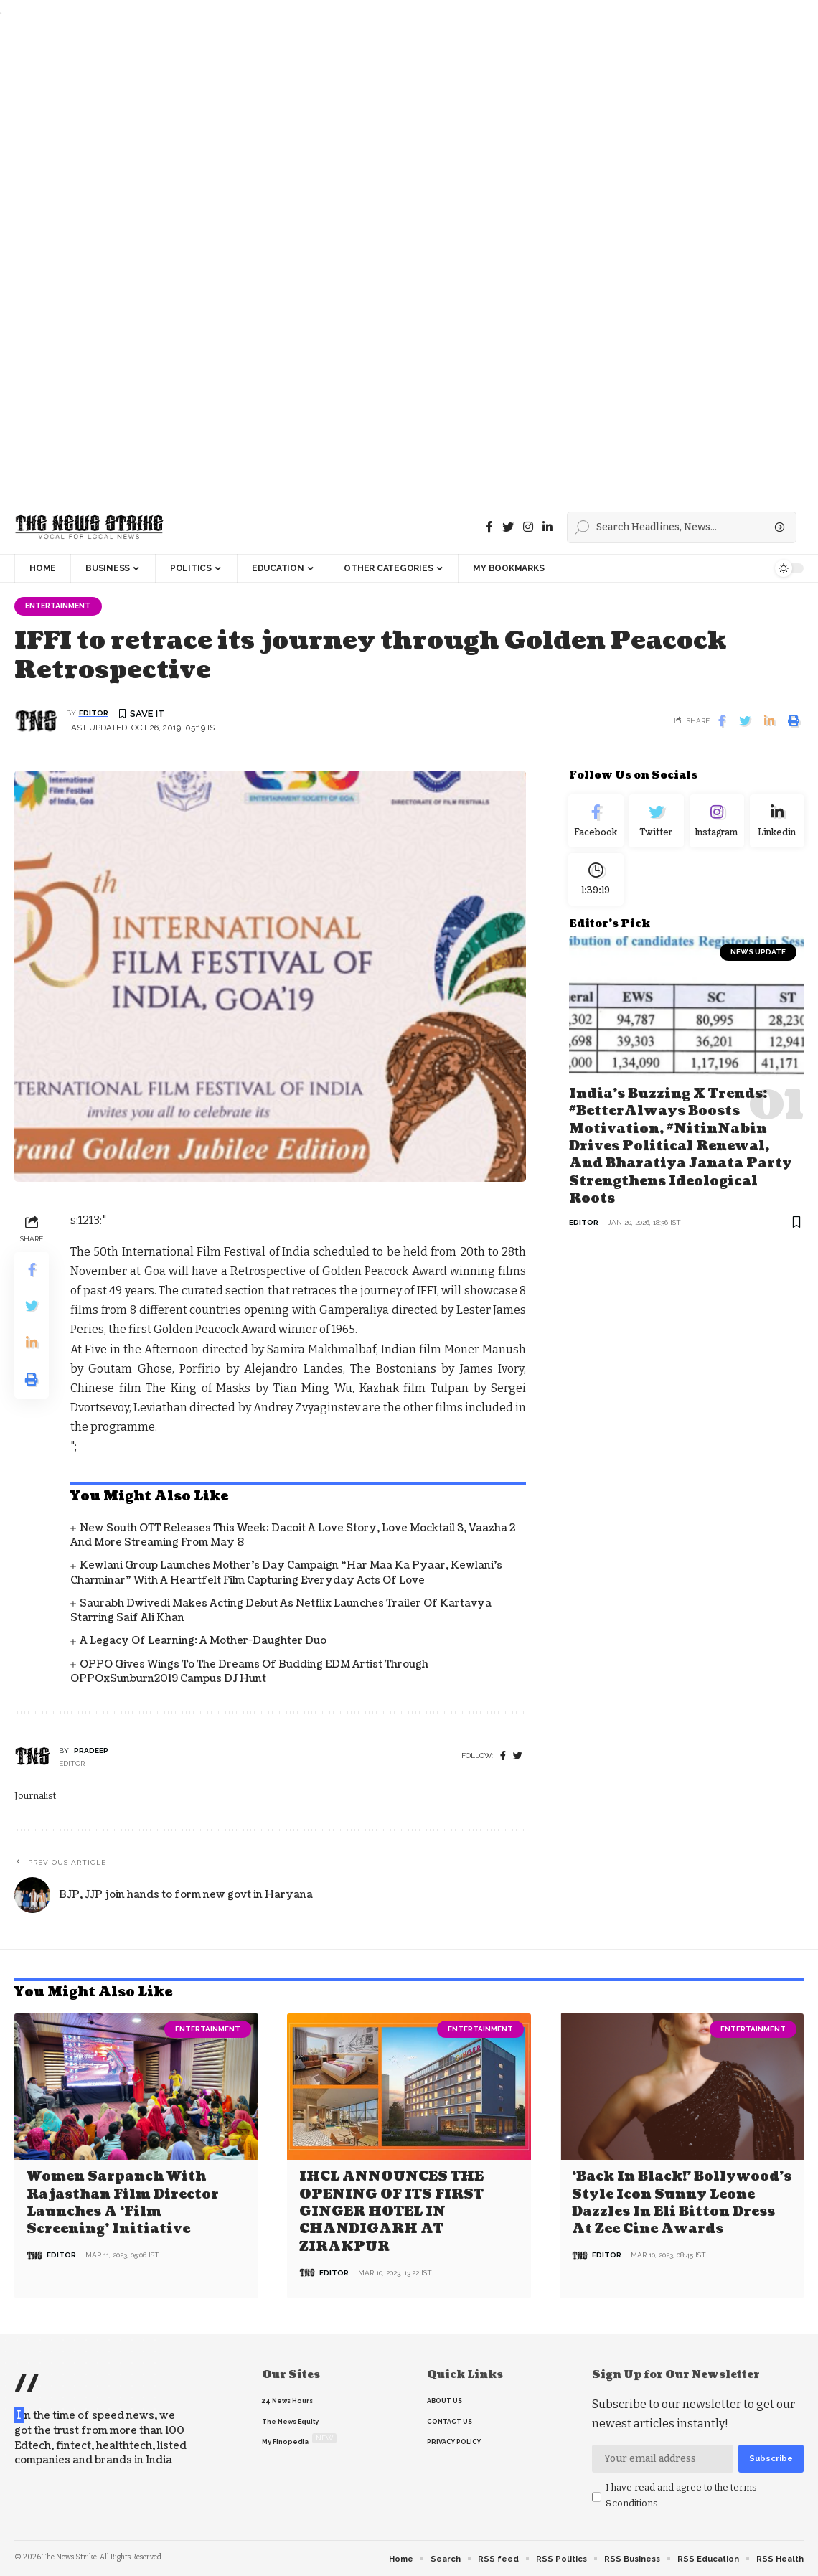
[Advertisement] (405, 260)
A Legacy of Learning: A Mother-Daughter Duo (203, 1642)
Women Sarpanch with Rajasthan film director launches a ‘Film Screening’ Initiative (123, 2203)
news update (758, 962)
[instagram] (528, 527)
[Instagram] (717, 824)
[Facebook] (489, 527)
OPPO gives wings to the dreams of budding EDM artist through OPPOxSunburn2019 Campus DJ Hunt (249, 1673)
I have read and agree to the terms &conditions (681, 2496)
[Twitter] (508, 527)
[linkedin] (547, 527)
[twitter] (517, 1757)
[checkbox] (596, 2497)
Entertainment (63, 606)
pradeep (91, 1752)
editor (93, 714)
